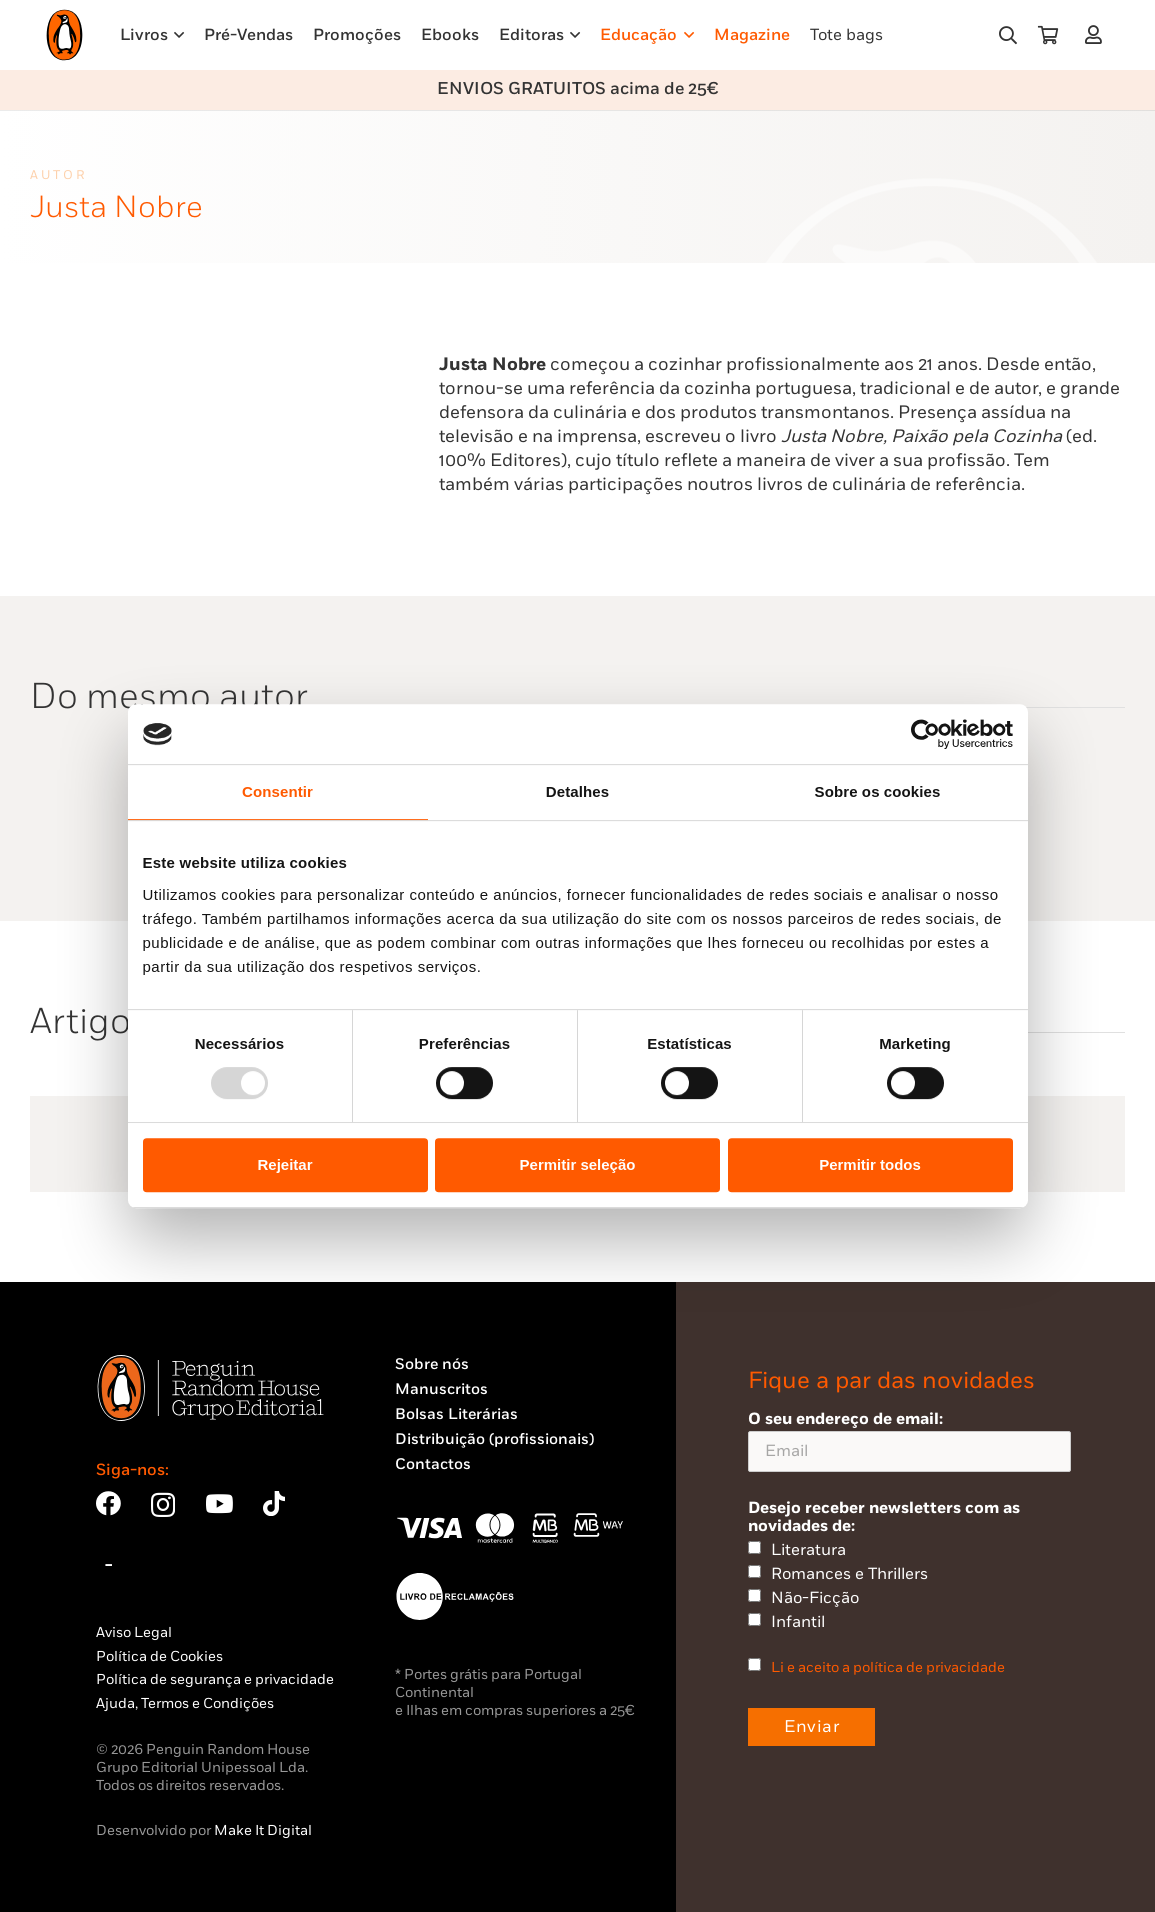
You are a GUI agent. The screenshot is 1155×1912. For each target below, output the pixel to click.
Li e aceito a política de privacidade (888, 1667)
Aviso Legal (134, 1632)
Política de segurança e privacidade (215, 1679)
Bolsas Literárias (456, 1414)
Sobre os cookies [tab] (878, 791)
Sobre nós (432, 1364)
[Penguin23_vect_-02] (455, 1596)
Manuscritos (441, 1389)
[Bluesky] (109, 1561)
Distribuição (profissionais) (494, 1439)
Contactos (433, 1464)
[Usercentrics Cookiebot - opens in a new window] (925, 734)
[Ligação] (1097, 34)
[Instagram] (163, 1505)
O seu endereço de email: (909, 1440)
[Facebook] (108, 1503)
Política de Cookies (159, 1656)
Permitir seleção (578, 1164)
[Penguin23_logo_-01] (64, 35)
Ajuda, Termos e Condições (185, 1703)
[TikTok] (274, 1503)
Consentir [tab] (277, 791)
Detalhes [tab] (577, 791)
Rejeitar (284, 1164)
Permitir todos (870, 1164)
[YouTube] (219, 1503)
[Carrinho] (1048, 35)
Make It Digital (263, 1830)
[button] (1008, 35)
